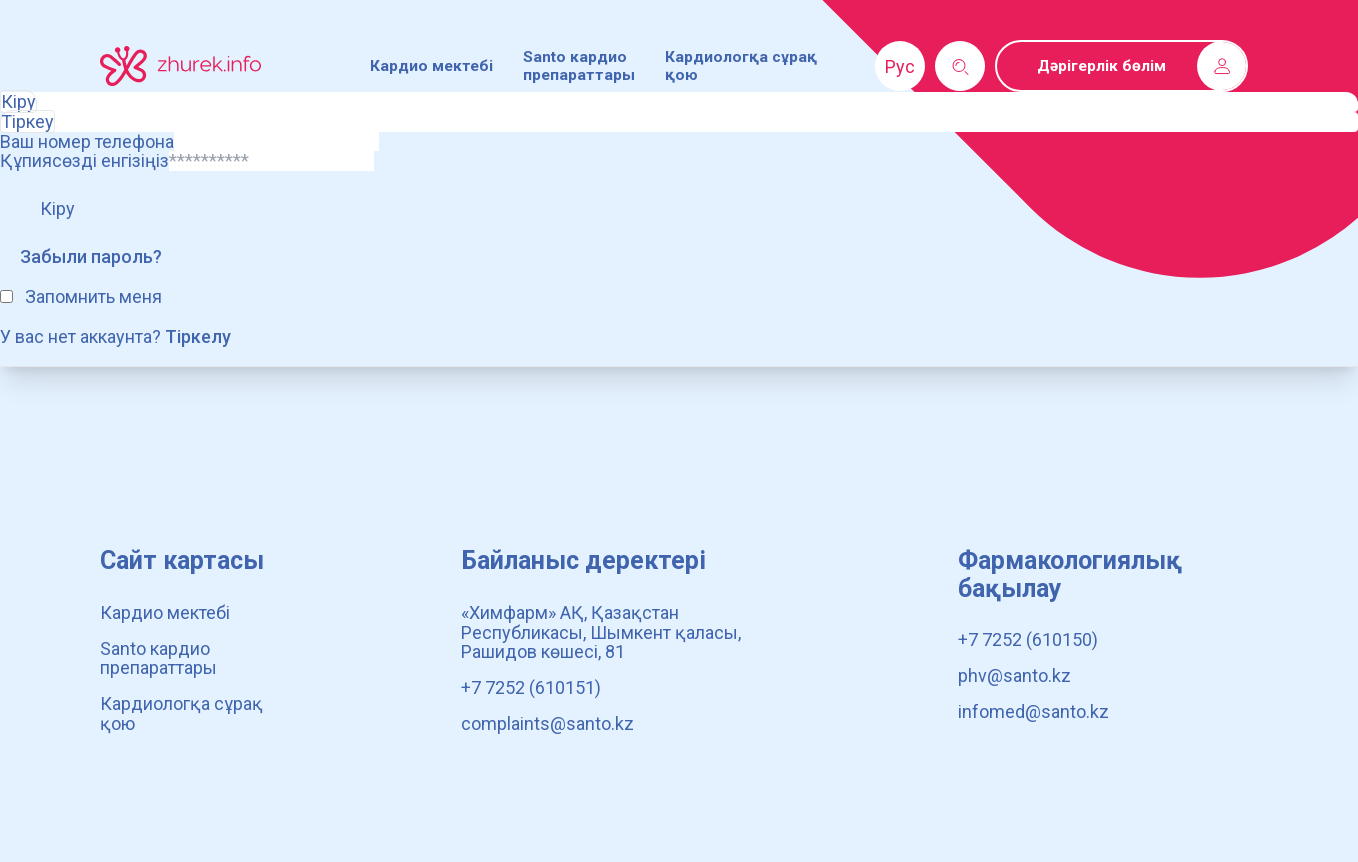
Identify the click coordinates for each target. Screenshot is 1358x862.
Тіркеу (27, 121)
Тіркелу (198, 336)
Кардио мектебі (431, 66)
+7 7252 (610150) (1028, 639)
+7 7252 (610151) (531, 687)
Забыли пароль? (91, 256)
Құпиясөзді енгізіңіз (84, 160)
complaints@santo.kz (547, 723)
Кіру (18, 101)
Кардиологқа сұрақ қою (181, 713)
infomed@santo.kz (1033, 711)
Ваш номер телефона (87, 141)
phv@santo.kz (1014, 675)
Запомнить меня (93, 296)
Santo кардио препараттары (579, 66)
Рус (900, 66)
